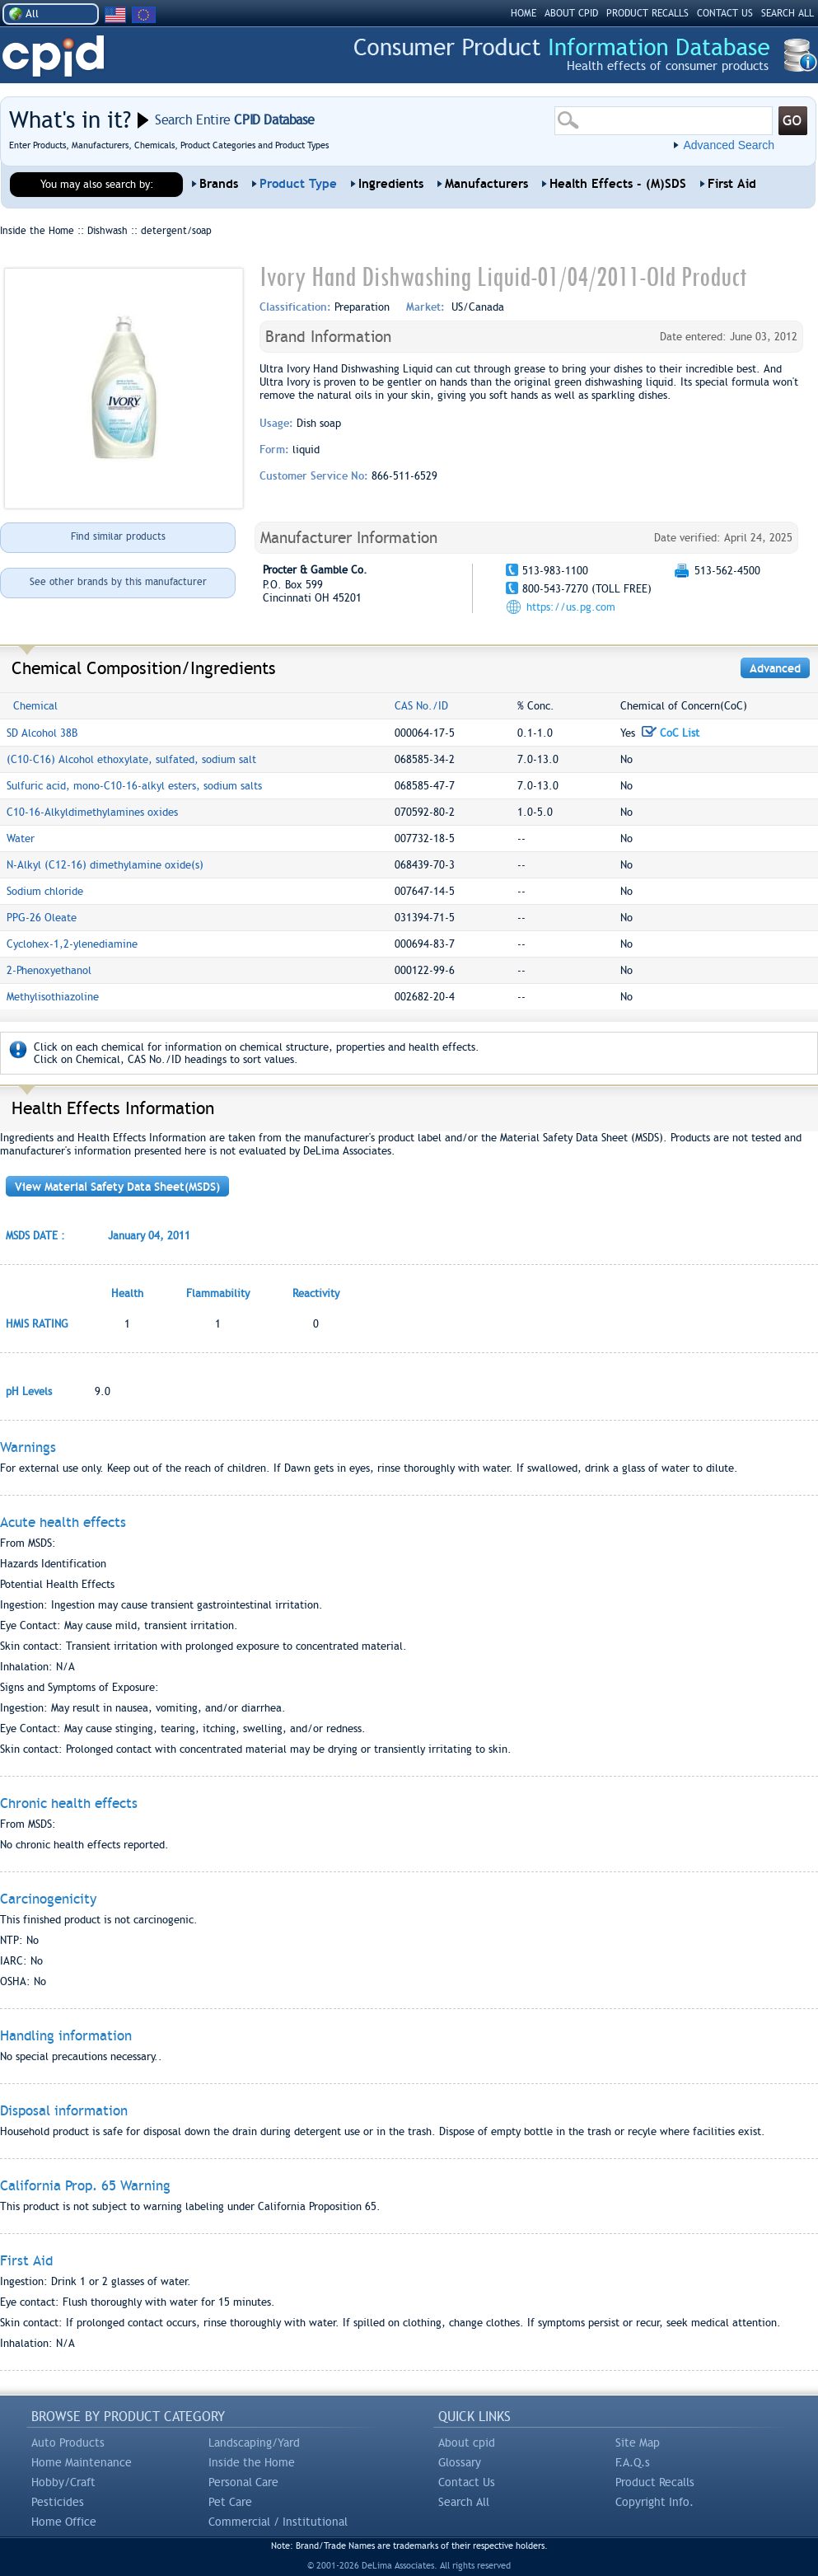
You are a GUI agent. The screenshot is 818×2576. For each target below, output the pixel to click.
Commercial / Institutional (278, 2521)
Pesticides (57, 2501)
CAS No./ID (421, 706)
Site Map (637, 2442)
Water (21, 838)
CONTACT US (725, 13)
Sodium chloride (45, 891)
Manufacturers (486, 183)
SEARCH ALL (787, 13)
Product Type (298, 183)
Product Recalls (654, 2482)
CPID (53, 56)
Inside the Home (251, 2462)
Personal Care (243, 2482)
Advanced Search (728, 145)
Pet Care (230, 2501)
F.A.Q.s (632, 2462)
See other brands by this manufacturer (118, 582)
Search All (463, 2501)
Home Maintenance (81, 2462)
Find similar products (118, 536)
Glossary (459, 2462)
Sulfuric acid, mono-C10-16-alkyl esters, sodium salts (134, 786)
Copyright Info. (654, 2501)
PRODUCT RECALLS (647, 13)
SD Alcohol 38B (42, 733)
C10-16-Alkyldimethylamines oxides (92, 812)
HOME (523, 13)
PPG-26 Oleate (42, 917)
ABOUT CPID (571, 13)
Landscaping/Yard (254, 2442)
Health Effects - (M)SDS (617, 183)
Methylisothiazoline (53, 997)
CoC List (670, 733)
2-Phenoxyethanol (49, 970)
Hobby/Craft (63, 2482)
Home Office (63, 2521)
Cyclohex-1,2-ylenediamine (72, 944)
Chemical (35, 706)
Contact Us (466, 2482)
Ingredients (390, 183)
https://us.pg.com (570, 607)
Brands (218, 183)
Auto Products (68, 2442)
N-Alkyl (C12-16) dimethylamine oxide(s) (105, 865)
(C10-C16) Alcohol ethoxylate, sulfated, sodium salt (131, 759)
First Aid (732, 183)
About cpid (466, 2442)
